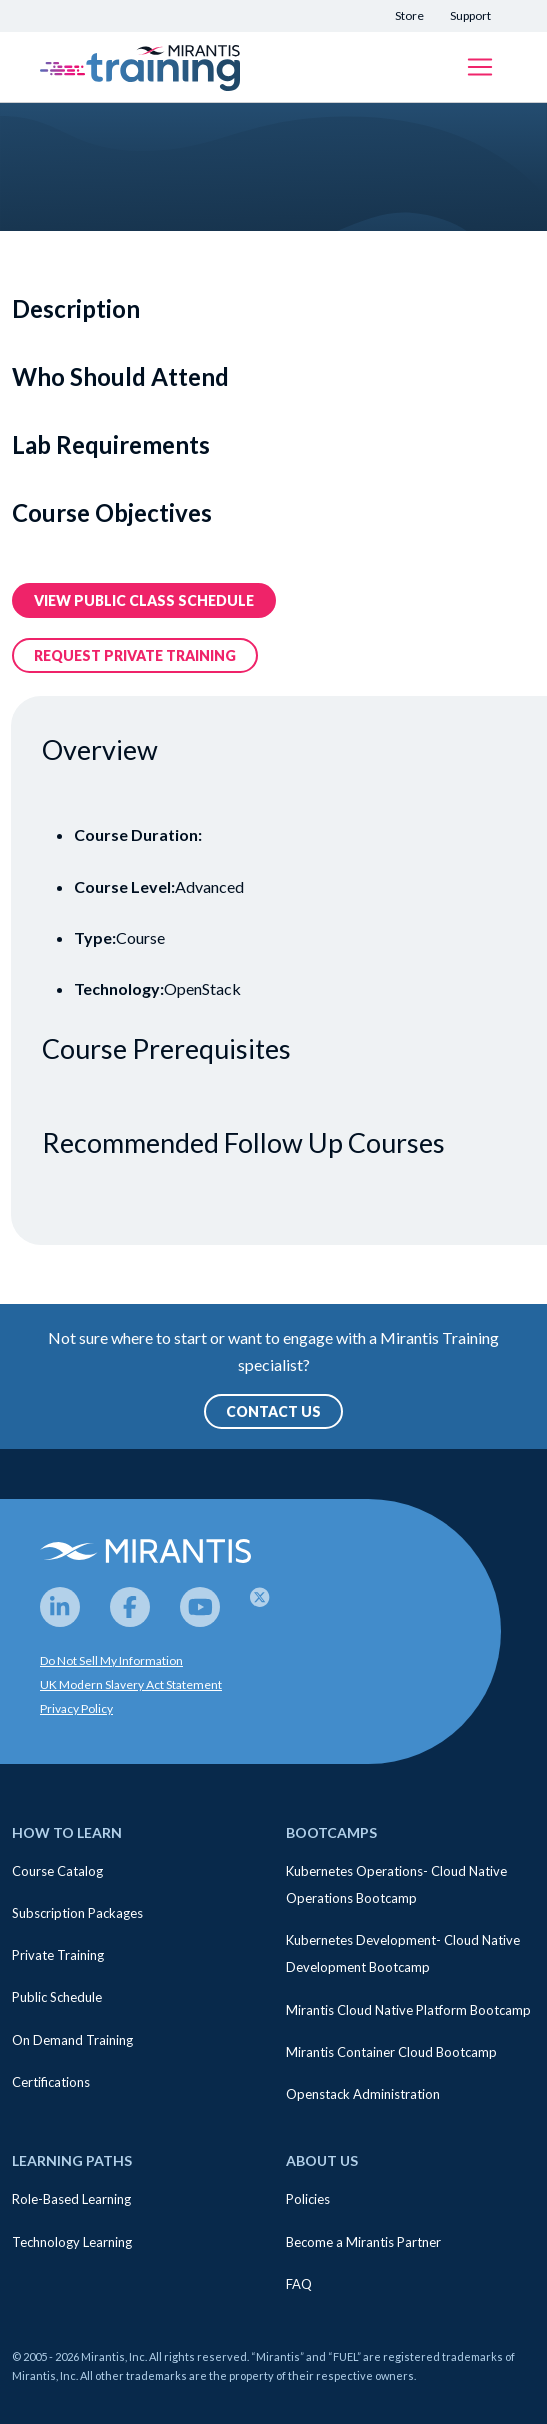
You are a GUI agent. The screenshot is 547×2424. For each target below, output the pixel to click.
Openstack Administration (363, 2094)
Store (409, 15)
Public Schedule (57, 1997)
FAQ (299, 2284)
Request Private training (135, 655)
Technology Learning (72, 2242)
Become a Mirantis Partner (363, 2242)
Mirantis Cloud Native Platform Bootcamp (408, 2010)
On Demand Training (72, 2040)
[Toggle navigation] (480, 67)
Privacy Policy (76, 1708)
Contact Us (273, 1411)
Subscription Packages (77, 1913)
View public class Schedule (144, 600)
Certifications (51, 2082)
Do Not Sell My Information (111, 1660)
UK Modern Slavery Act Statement (131, 1684)
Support (470, 15)
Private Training (58, 1955)
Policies (308, 2199)
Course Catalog (57, 1871)
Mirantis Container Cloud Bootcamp (391, 2052)
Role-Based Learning (71, 2199)
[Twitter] (270, 1607)
